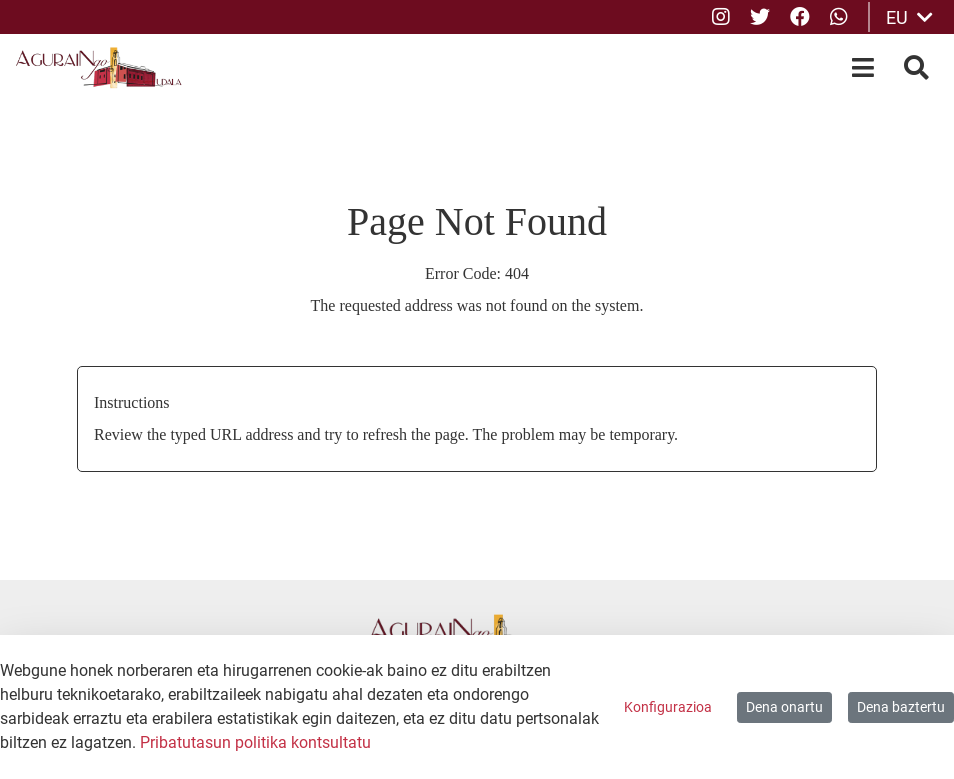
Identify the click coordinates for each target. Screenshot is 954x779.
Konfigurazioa (668, 707)
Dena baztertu (901, 707)
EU (909, 17)
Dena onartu (784, 707)
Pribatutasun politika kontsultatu (255, 742)
